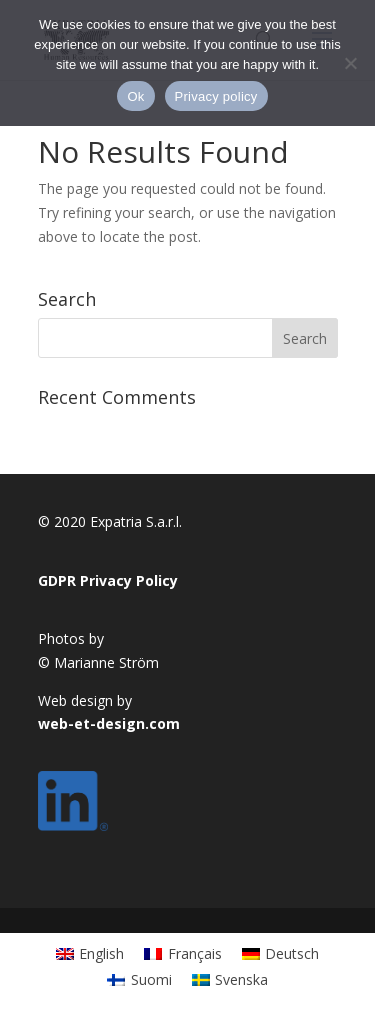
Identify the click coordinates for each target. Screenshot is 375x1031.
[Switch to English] (90, 954)
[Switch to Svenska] (230, 980)
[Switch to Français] (183, 954)
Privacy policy (216, 96)
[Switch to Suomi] (139, 980)
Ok (135, 96)
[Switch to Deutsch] (281, 954)
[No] (350, 63)
